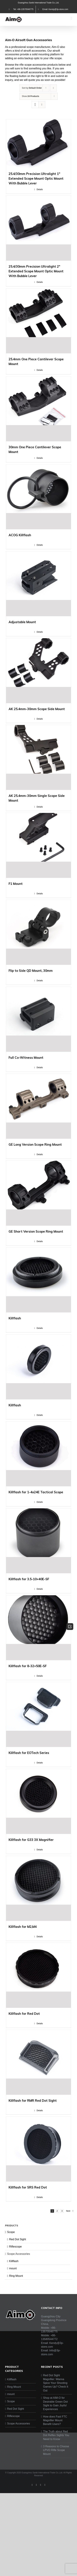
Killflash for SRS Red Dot (28, 2187)
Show (30, 96)
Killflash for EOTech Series (29, 1753)
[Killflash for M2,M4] (38, 1888)
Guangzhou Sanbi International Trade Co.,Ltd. (38, 3)
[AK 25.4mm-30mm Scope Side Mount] (38, 670)
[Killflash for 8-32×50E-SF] (38, 1627)
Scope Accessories (18, 2253)
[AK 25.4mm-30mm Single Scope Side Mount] (38, 757)
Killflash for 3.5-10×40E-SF (29, 1579)
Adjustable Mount (22, 622)
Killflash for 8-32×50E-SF (28, 1666)
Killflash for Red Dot (24, 2014)
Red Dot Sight (17, 2239)
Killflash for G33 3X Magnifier (31, 1840)
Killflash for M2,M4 (23, 1927)
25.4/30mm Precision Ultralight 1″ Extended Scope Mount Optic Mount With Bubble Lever (36, 178)
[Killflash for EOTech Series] (38, 1714)
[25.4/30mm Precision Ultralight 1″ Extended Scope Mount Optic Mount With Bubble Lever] (38, 143)
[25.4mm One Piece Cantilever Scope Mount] (38, 320)
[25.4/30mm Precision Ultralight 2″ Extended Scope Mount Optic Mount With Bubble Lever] (38, 228)
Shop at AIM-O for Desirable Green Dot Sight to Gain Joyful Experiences (55, 2403)
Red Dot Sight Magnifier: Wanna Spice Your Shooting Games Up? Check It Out (55, 2383)
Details (40, 189)
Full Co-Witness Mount (26, 1058)
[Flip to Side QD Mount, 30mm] (38, 932)
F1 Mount (16, 884)
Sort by (32, 88)
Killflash (15, 1318)
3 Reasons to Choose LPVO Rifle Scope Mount (56, 2450)
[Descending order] (53, 88)
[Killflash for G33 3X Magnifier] (38, 1801)
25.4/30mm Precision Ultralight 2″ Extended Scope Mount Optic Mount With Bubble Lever (36, 271)
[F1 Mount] (38, 845)
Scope (11, 2232)
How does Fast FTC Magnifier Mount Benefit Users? (55, 2420)
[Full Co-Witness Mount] (38, 1019)
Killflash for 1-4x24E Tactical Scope (36, 1492)
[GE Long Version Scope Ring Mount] (38, 1106)
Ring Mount (16, 2275)
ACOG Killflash (20, 535)
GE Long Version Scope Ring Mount (35, 1144)
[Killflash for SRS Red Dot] (38, 2149)
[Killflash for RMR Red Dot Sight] (38, 2062)
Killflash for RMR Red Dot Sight (33, 2100)
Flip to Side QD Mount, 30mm (31, 971)
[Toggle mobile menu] (71, 18)
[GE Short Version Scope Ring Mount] (38, 1193)
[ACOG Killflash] (38, 496)
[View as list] (41, 104)
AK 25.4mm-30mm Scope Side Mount (37, 709)
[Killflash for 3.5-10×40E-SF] (38, 1540)
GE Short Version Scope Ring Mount (36, 1231)
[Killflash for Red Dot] (38, 1975)
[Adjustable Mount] (38, 583)
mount (13, 2268)
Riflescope (15, 2246)
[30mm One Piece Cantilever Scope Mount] (38, 408)
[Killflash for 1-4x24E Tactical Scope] (38, 1453)
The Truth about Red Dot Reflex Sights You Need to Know (56, 2435)
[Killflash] (38, 1279)
